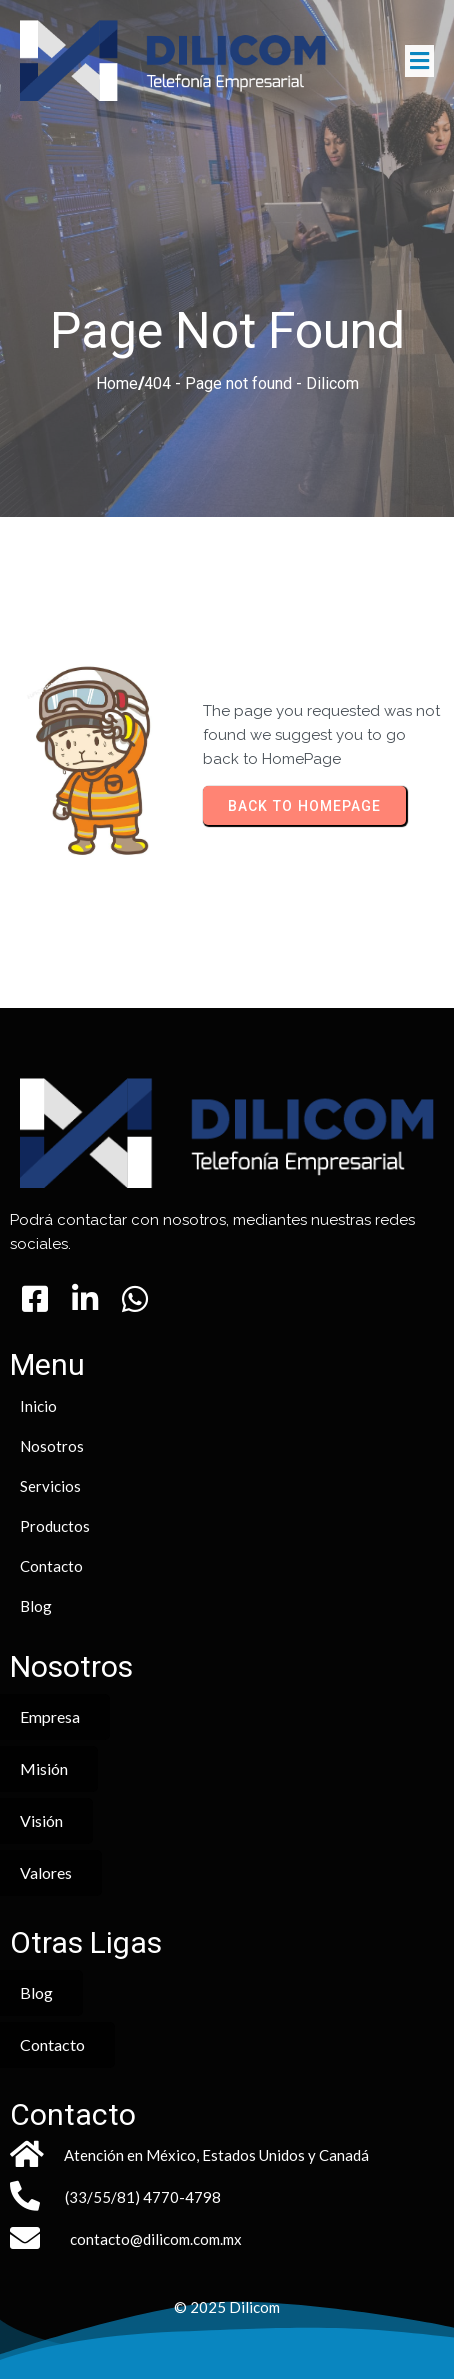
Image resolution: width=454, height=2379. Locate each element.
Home (117, 383)
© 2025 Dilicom (227, 2307)
